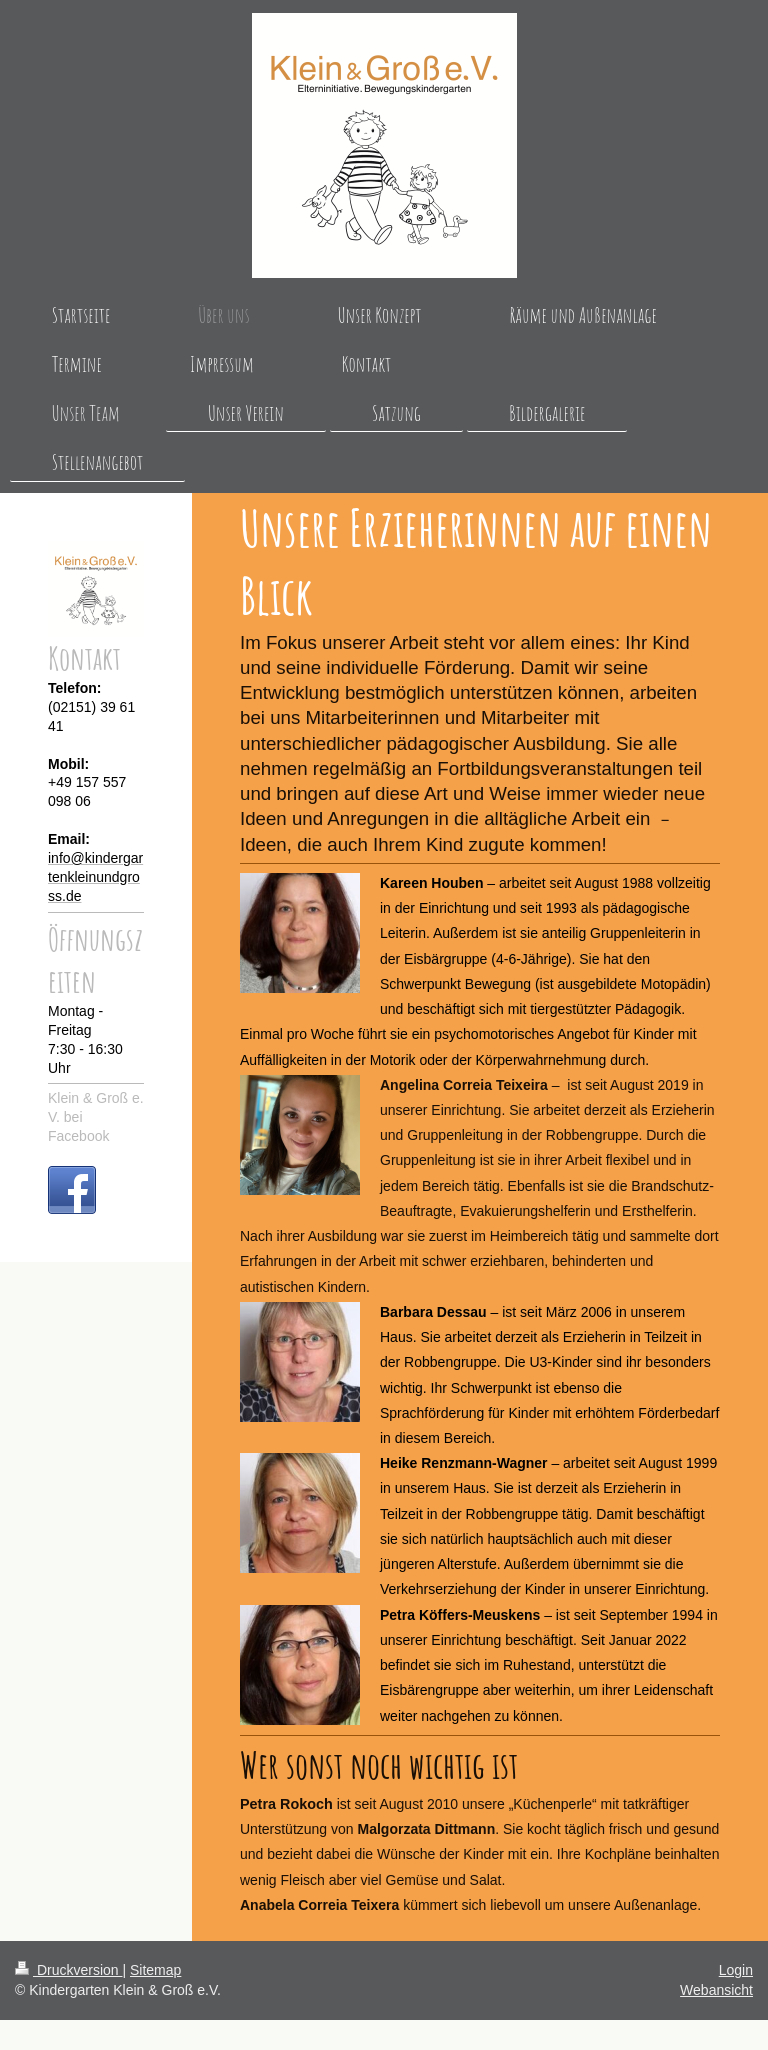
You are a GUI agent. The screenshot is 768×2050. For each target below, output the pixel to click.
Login (736, 1970)
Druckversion (68, 1970)
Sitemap (155, 1970)
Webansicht (716, 1990)
